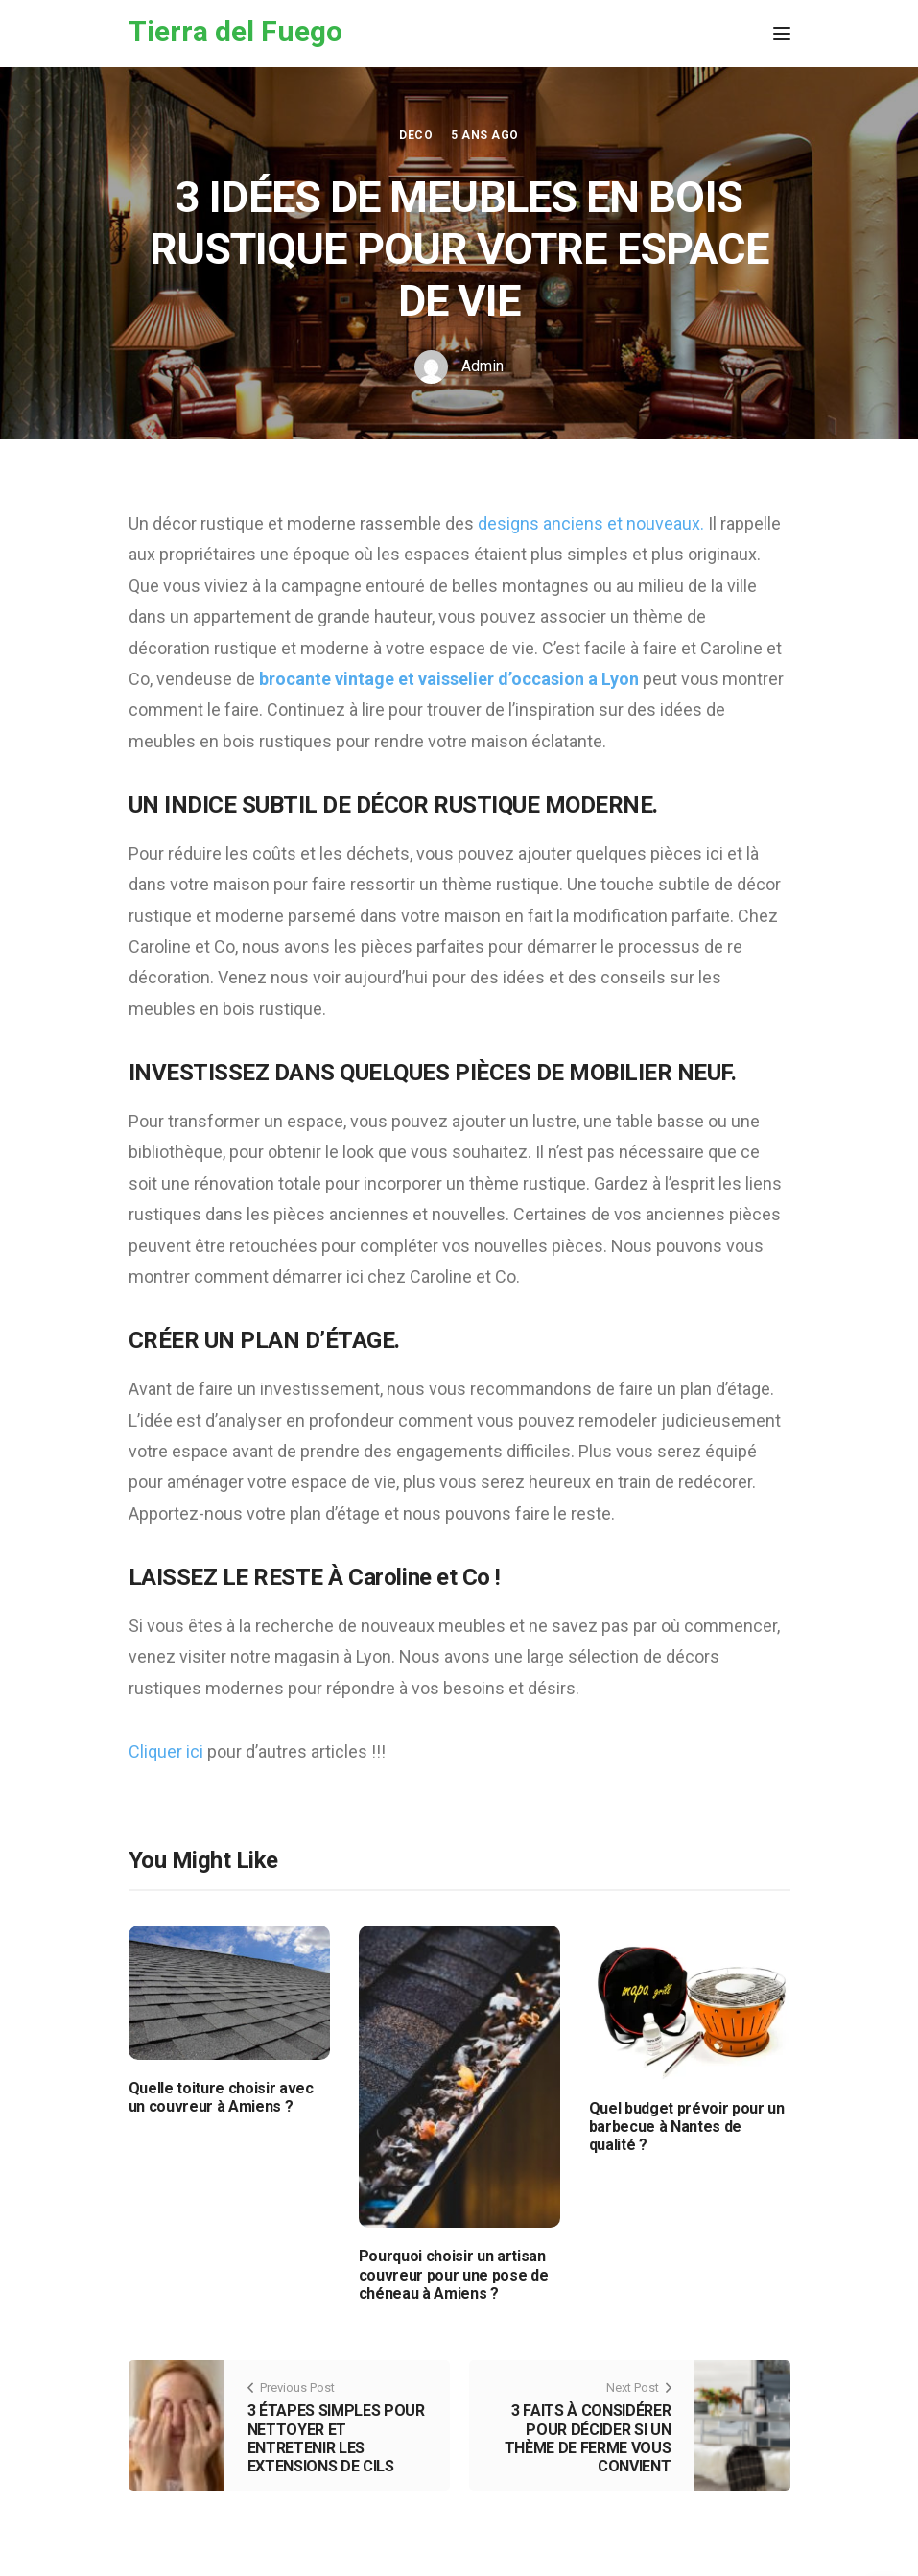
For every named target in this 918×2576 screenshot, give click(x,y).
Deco (416, 135)
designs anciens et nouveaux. (591, 523)
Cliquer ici (166, 1751)
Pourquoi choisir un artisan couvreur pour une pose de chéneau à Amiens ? (454, 2274)
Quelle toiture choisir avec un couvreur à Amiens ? (221, 2097)
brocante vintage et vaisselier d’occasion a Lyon (449, 679)
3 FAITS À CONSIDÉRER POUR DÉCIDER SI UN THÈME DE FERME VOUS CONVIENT (588, 2438)
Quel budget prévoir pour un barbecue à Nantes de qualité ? (687, 2126)
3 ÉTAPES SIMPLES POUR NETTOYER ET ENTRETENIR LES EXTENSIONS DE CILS (336, 2438)
